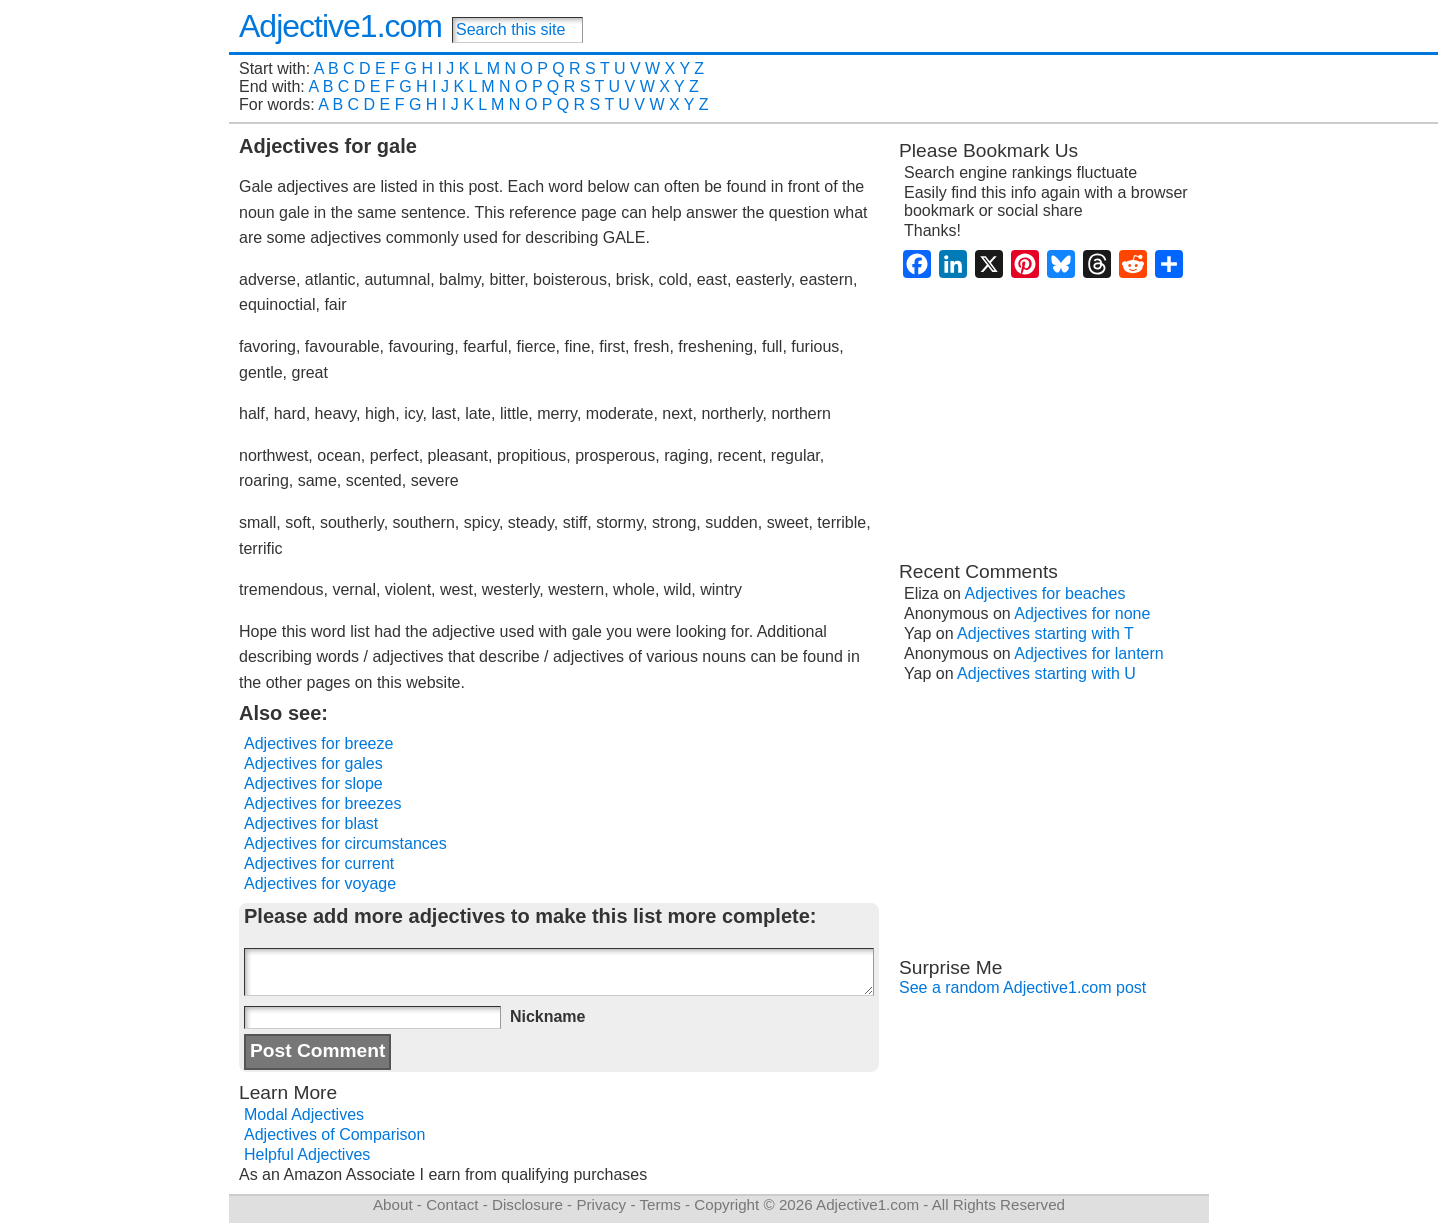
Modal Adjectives (304, 1114)
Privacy (601, 1204)
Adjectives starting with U (1046, 673)
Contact (452, 1204)
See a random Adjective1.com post (1022, 987)
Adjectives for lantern (1088, 653)
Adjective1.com (340, 26)
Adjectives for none (1082, 613)
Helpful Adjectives (307, 1154)
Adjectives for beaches (1045, 593)
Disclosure (527, 1204)
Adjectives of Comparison (334, 1134)
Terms (659, 1204)
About (393, 1204)
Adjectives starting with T (1045, 633)
